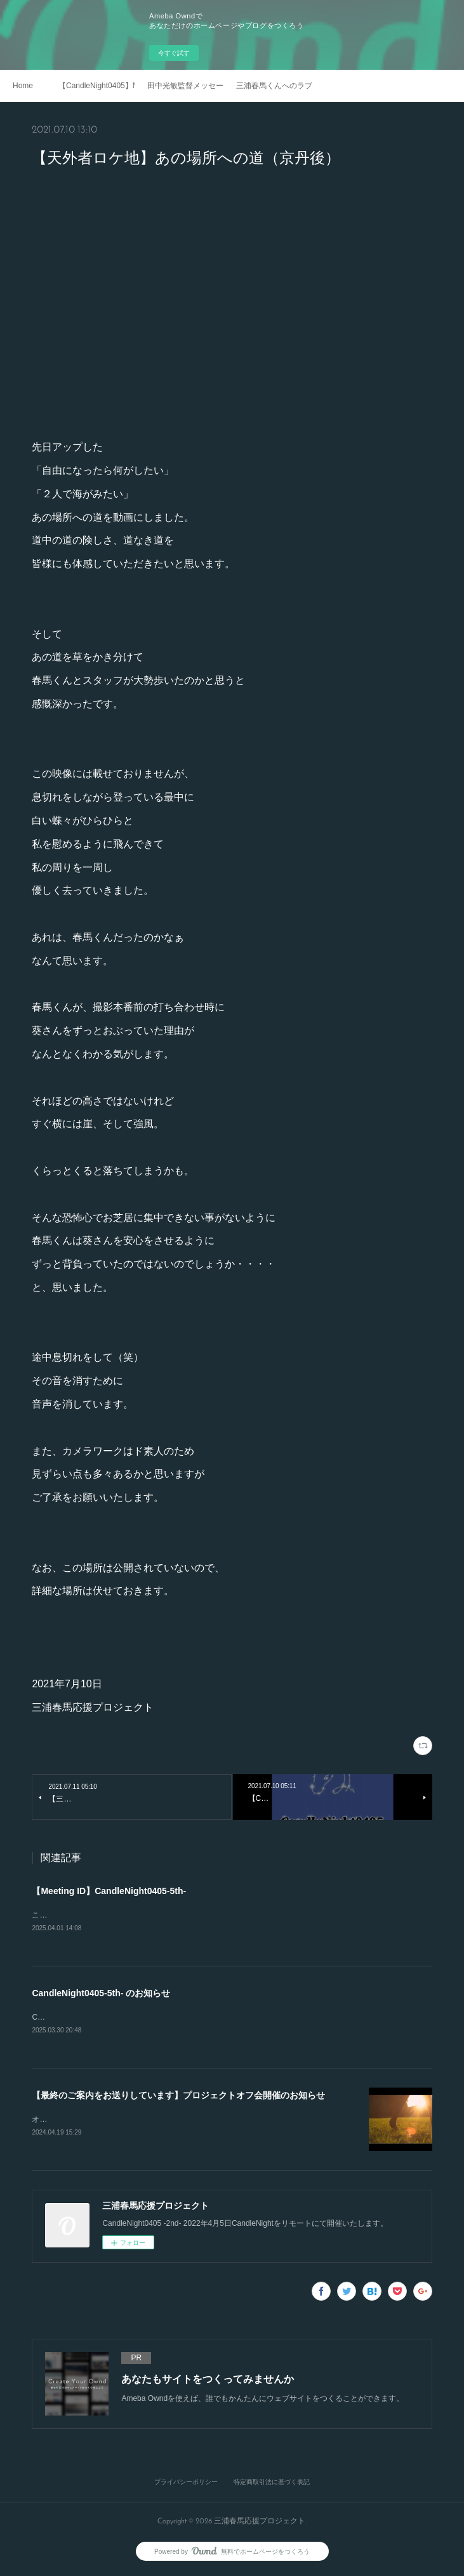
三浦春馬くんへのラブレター (274, 85)
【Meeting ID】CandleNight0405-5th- (109, 1891)
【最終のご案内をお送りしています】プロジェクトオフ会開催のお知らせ (178, 2097)
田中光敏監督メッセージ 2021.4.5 (185, 85)
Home (23, 85)
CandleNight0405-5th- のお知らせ (101, 1994)
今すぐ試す (174, 52)
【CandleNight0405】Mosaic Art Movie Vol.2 (96, 85)
